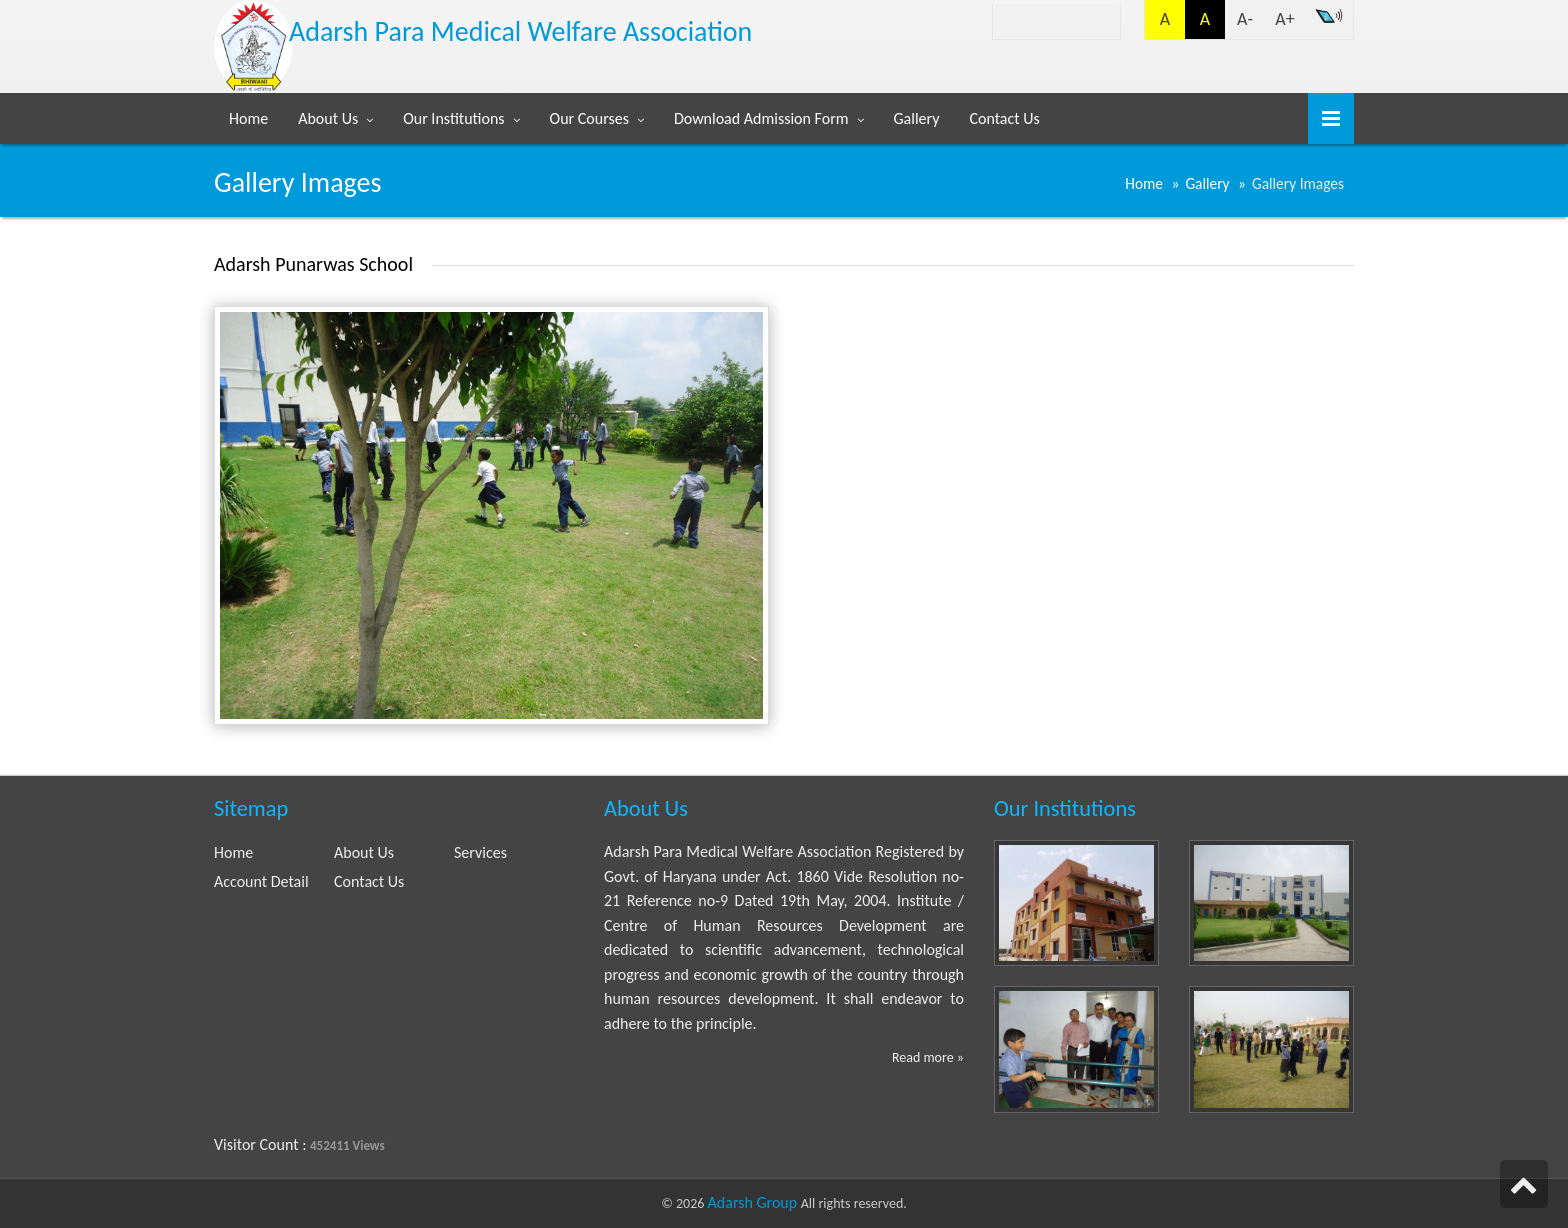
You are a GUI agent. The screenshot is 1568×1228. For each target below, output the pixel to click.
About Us (328, 118)
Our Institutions (453, 118)
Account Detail (261, 881)
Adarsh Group (754, 1202)
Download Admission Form (761, 118)
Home (248, 118)
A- (1245, 19)
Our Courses (589, 118)
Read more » (928, 1057)
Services (480, 852)
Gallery (917, 118)
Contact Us (1004, 118)
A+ (1284, 19)
